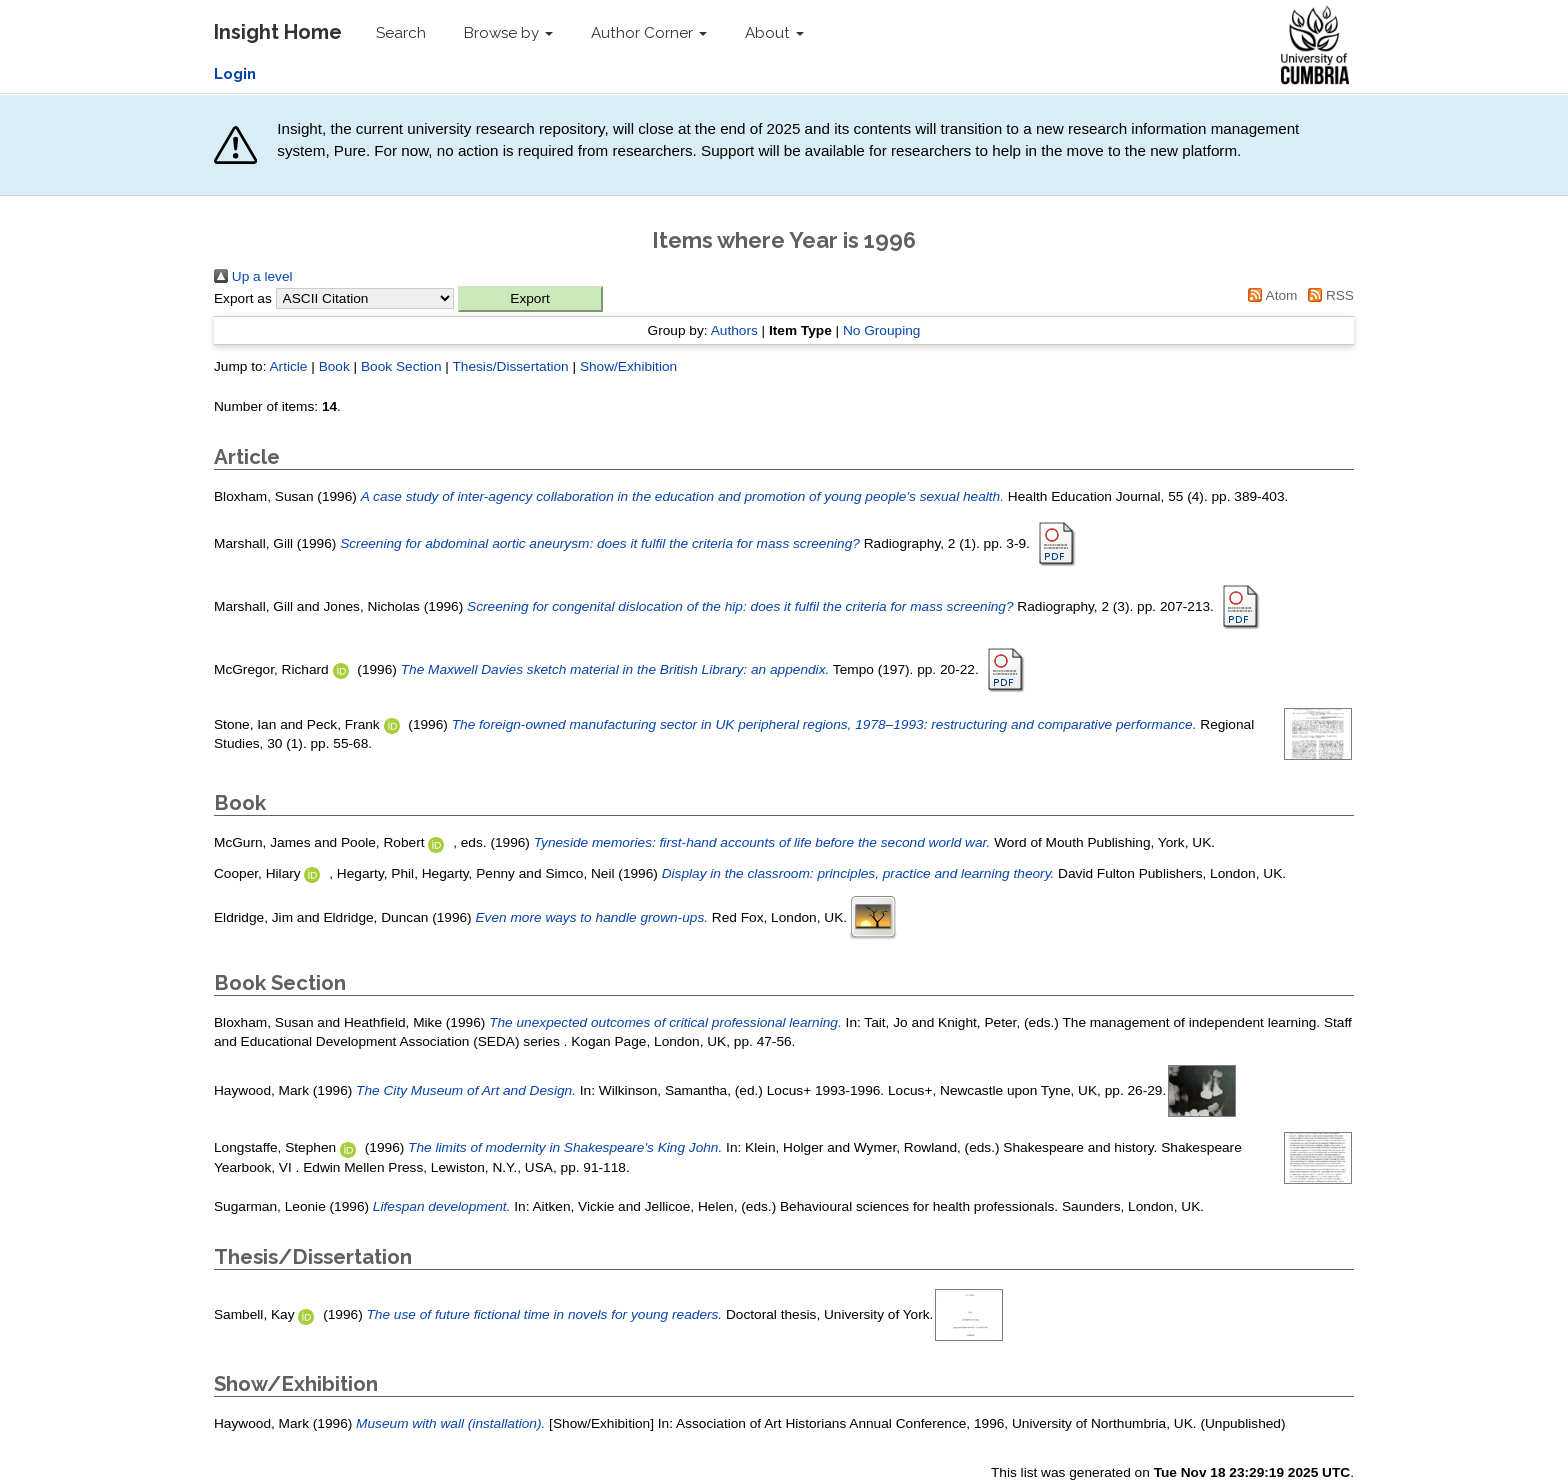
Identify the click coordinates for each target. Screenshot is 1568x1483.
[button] (530, 299)
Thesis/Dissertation (510, 366)
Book (334, 366)
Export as (243, 298)
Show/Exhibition (628, 366)
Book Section (401, 366)
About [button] (774, 33)
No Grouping (882, 330)
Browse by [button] (508, 33)
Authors (734, 330)
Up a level (253, 276)
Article (288, 366)
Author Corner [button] (649, 33)
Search (401, 33)
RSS (1327, 295)
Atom (1270, 295)
